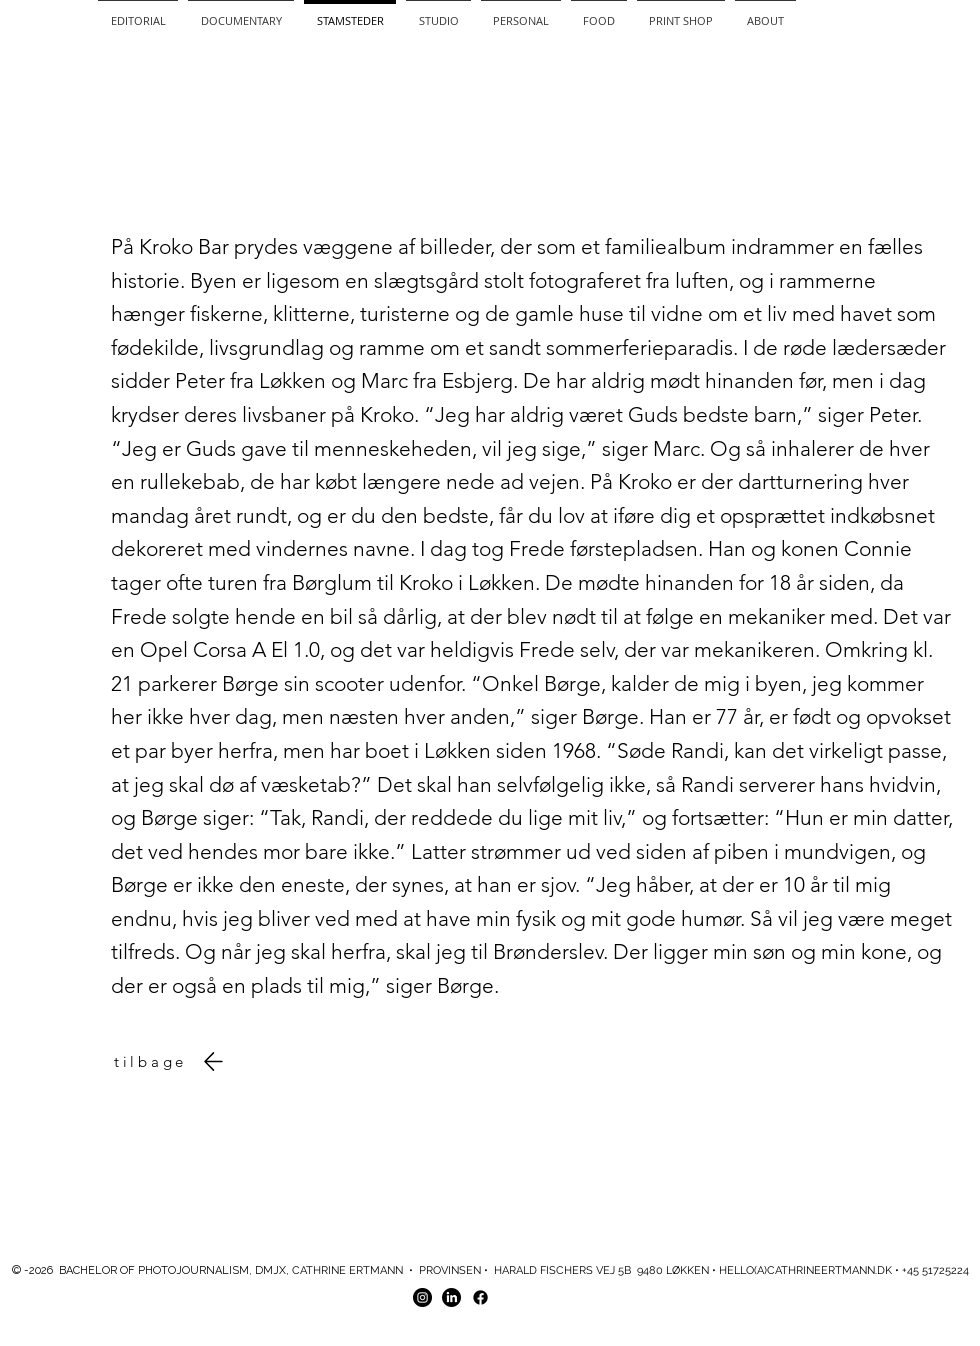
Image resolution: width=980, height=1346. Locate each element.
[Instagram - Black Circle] (422, 1297)
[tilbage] (173, 1061)
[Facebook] (480, 1297)
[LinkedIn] (451, 1297)
